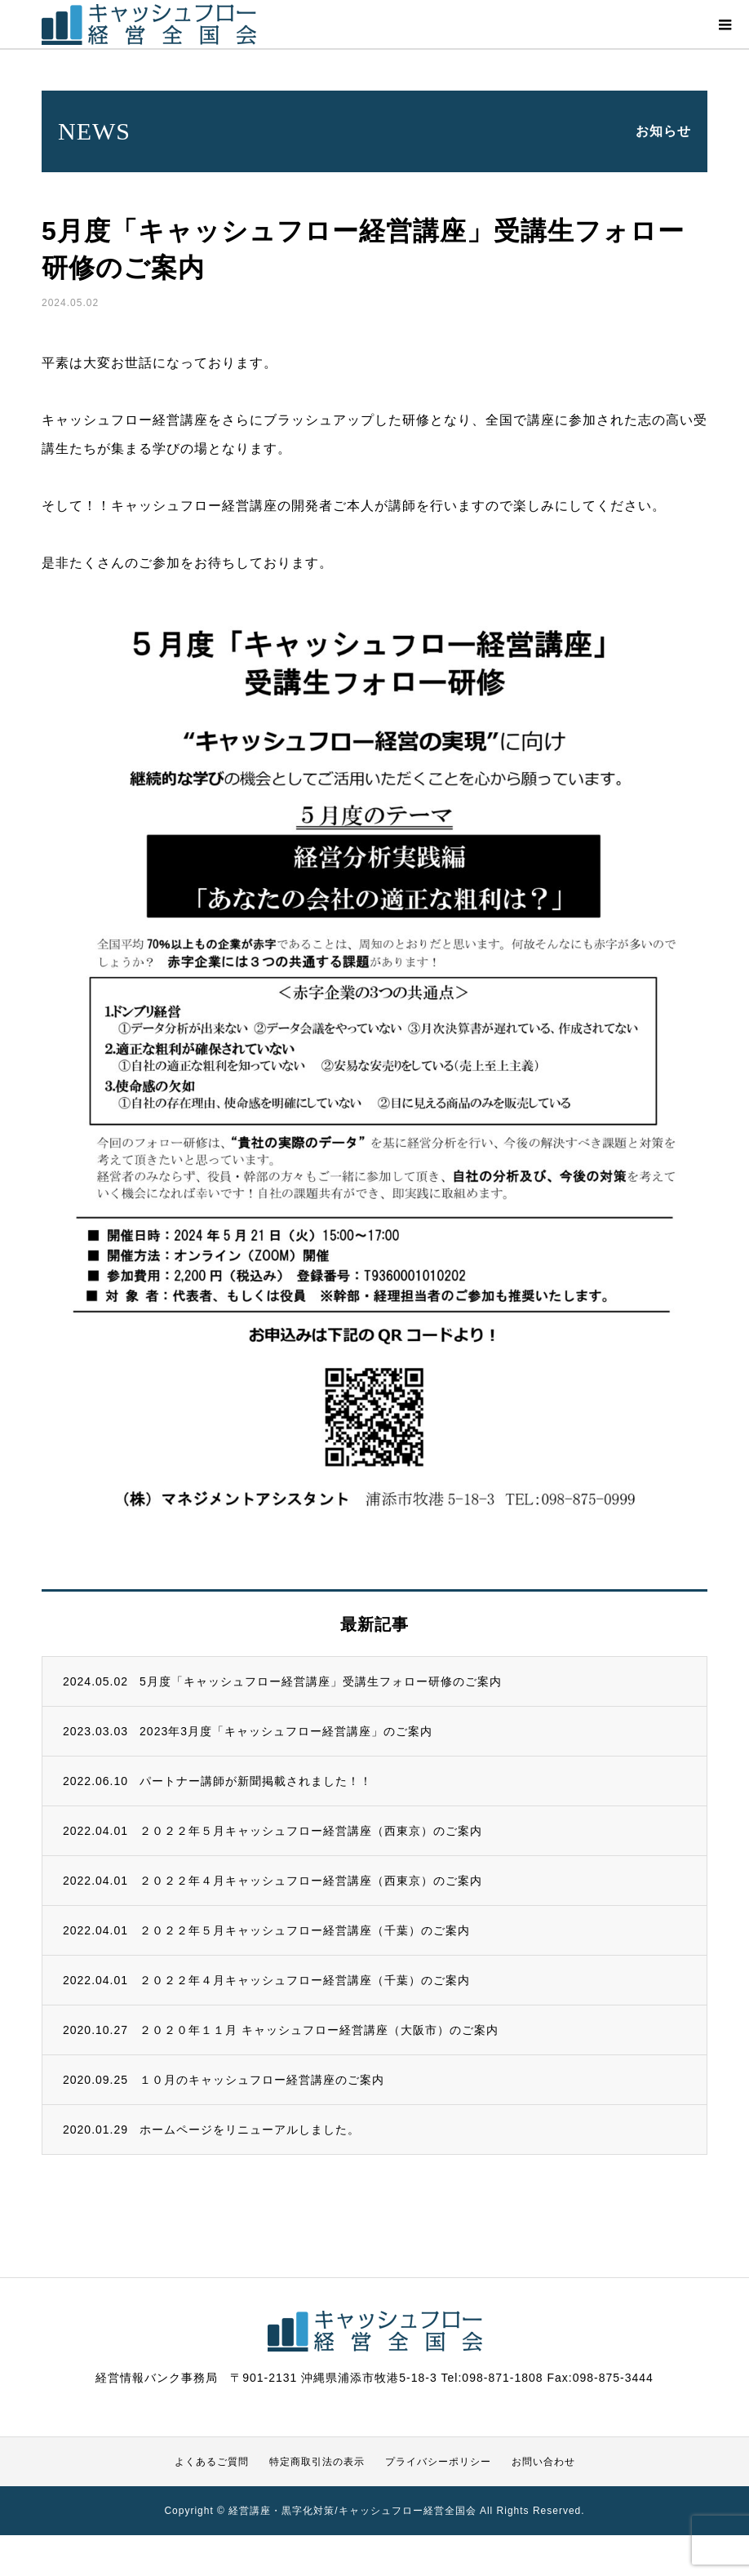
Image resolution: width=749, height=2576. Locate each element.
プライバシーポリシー (438, 2461)
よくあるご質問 (212, 2461)
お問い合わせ (543, 2461)
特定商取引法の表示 (317, 2461)
